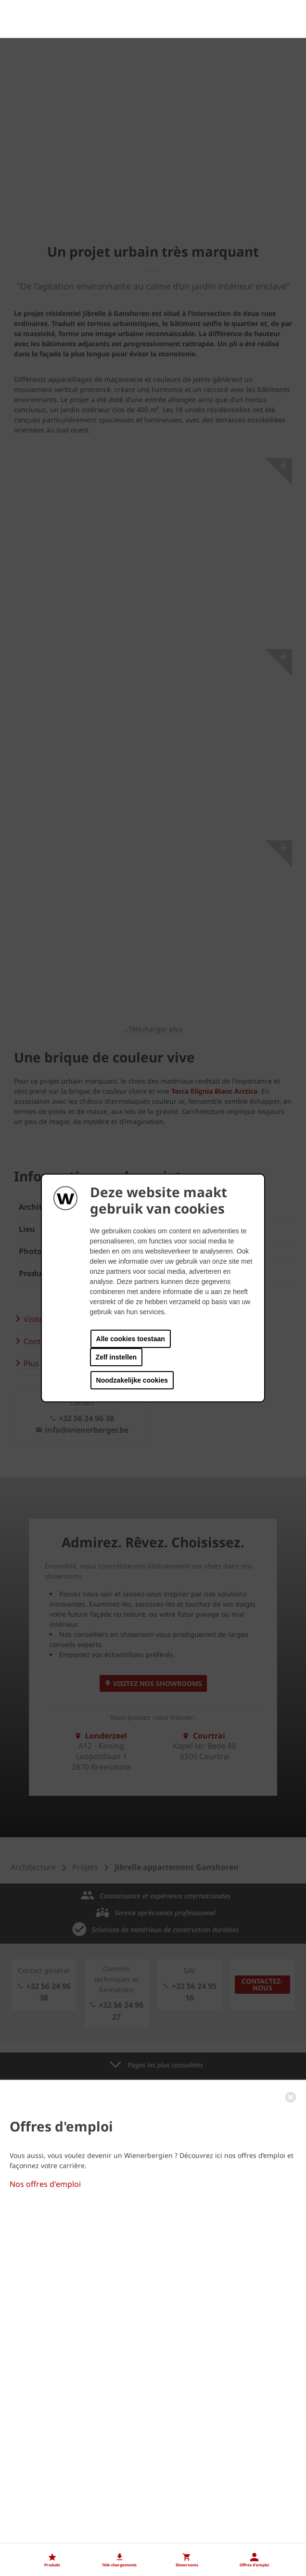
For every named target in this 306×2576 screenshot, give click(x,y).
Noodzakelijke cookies (132, 1380)
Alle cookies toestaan (130, 1339)
